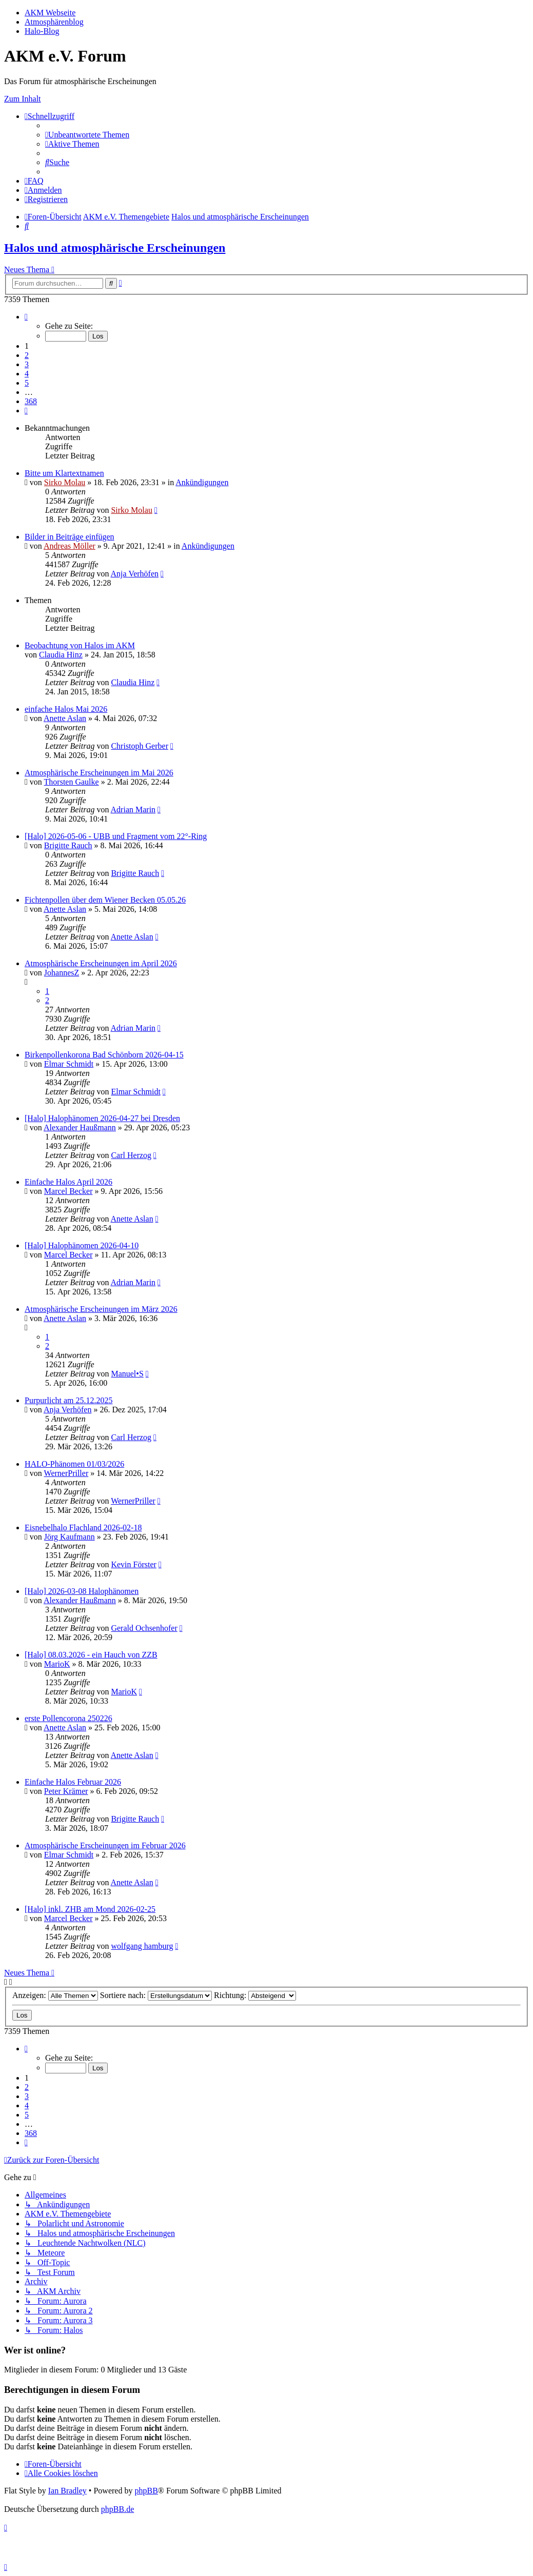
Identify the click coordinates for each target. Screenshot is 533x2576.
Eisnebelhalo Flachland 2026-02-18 (83, 1527)
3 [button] (27, 364)
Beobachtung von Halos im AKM (80, 645)
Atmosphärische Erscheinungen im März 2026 (101, 1309)
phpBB (145, 2490)
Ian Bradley (67, 2490)
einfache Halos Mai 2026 (66, 709)
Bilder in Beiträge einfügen (69, 536)
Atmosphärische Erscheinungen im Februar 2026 (105, 1845)
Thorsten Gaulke (71, 781)
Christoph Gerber (139, 746)
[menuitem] (87, 134)
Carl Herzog (131, 1155)
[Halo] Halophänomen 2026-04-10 (82, 1245)
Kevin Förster (133, 1564)
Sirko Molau (64, 482)
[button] (26, 316)
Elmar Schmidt (68, 1064)
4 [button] (27, 373)
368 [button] (31, 401)
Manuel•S (127, 1373)
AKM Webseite (50, 12)
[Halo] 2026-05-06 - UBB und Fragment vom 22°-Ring (116, 836)
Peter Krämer (66, 1791)
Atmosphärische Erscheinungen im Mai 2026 (99, 772)
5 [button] (27, 382)
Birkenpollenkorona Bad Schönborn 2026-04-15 (104, 1054)
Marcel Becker (68, 1191)
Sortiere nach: (156, 1995)
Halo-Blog (42, 31)
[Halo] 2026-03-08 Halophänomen (82, 1591)
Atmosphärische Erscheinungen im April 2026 (101, 963)
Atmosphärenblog (54, 21)
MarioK (57, 1664)
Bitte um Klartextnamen (64, 473)
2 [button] (27, 355)
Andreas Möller (69, 546)
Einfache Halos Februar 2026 (73, 1782)
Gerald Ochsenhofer (144, 1628)
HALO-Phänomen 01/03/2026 (74, 1464)
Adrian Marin (133, 809)
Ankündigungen (201, 482)
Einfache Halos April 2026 (68, 1181)
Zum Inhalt (22, 98)
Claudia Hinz (61, 654)
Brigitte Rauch (68, 845)
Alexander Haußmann (80, 1127)
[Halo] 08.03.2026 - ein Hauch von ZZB (91, 1654)
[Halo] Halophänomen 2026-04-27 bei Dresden (102, 1118)
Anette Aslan (65, 718)
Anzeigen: (55, 1995)
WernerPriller (66, 1473)
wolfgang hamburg (142, 1946)
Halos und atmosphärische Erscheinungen (114, 247)
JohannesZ (61, 972)
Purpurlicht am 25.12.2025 (69, 1400)
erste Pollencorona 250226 (68, 1718)
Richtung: (255, 1995)
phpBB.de (117, 2509)
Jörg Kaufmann (69, 1536)
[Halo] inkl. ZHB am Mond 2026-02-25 (90, 1909)
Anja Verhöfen (135, 573)
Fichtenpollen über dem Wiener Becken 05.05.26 (105, 899)
